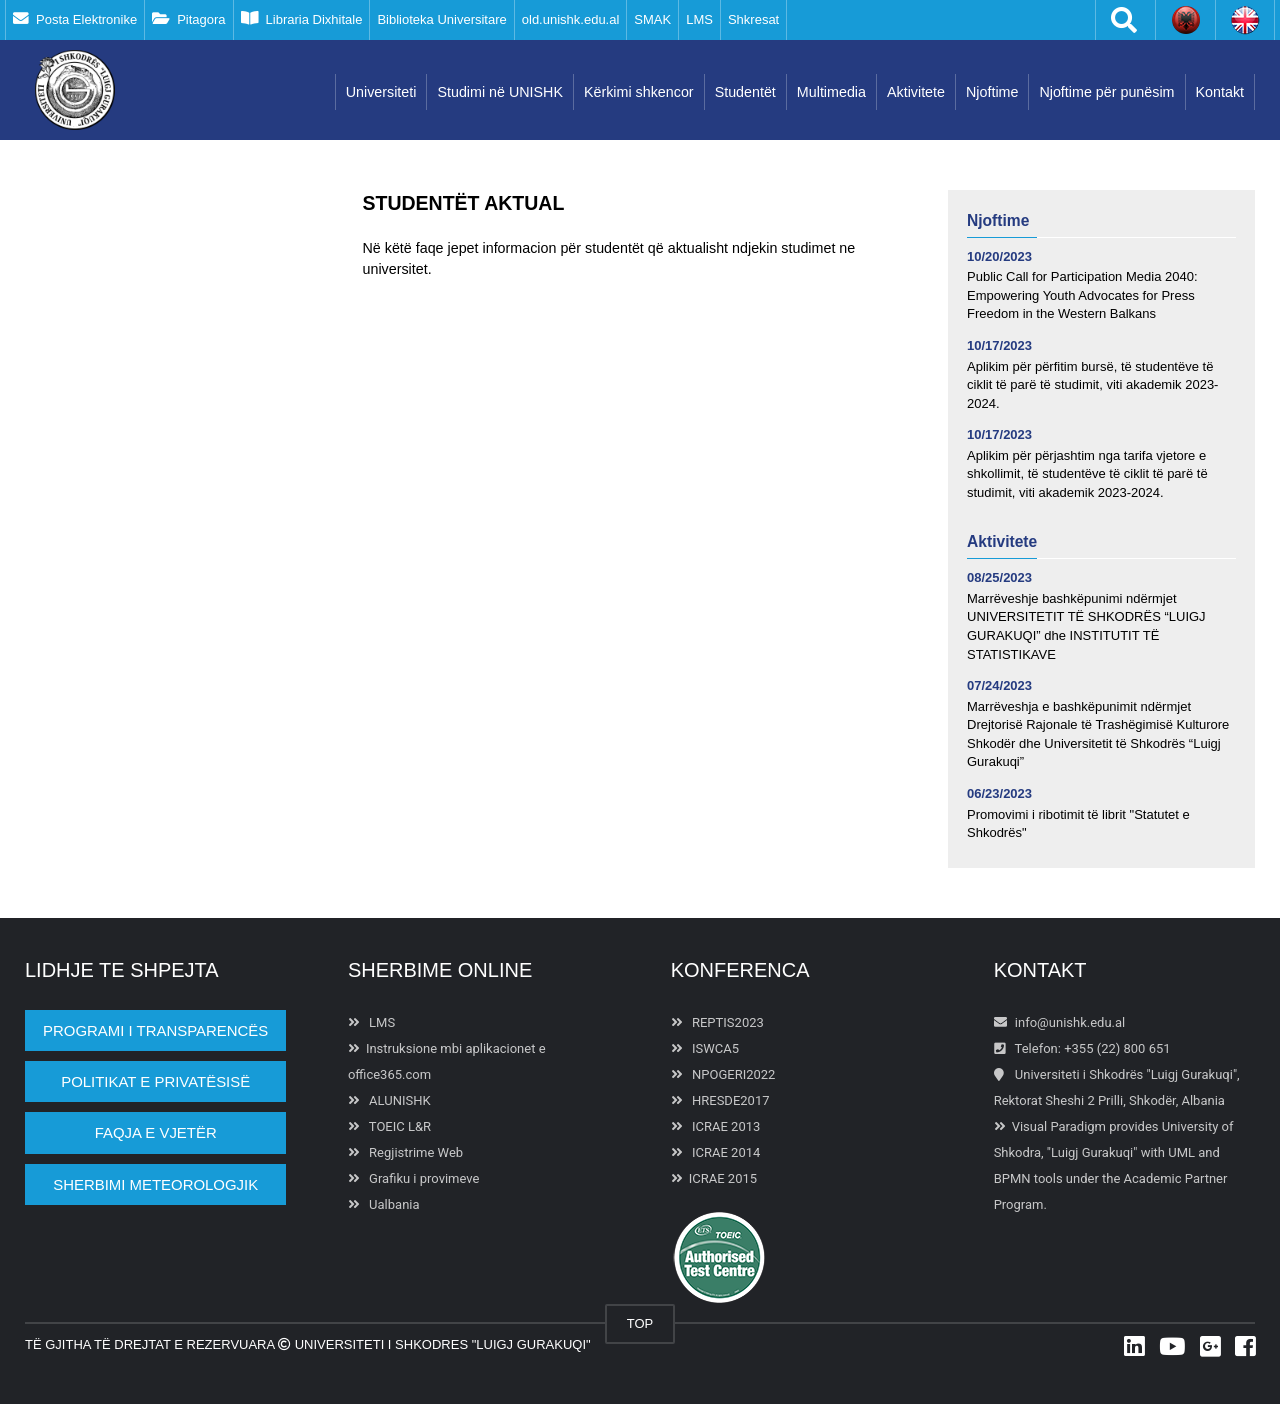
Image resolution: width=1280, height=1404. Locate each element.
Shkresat (753, 19)
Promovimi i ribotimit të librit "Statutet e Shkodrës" (1078, 824)
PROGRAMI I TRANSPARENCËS (155, 1030)
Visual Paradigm (1059, 1126)
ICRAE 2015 (714, 1178)
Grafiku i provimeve (414, 1178)
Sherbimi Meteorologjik (155, 1184)
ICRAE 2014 (716, 1152)
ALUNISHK (389, 1100)
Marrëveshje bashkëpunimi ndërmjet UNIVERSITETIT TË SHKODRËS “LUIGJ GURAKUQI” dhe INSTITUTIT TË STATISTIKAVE (1086, 626)
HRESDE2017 (720, 1100)
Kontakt (1220, 92)
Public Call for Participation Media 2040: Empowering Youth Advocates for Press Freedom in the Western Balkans (1082, 295)
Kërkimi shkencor (639, 92)
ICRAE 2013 (716, 1126)
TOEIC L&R (389, 1126)
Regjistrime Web (405, 1152)
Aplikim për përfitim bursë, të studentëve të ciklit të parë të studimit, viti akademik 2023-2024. (1092, 385)
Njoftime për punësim (1106, 92)
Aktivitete (916, 92)
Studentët (745, 92)
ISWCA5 (705, 1048)
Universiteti (381, 92)
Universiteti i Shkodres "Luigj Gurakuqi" (441, 1344)
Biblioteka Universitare (441, 19)
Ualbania (384, 1204)
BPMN (1012, 1178)
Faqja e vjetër (156, 1132)
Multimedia (831, 92)
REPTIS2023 (717, 1022)
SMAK (652, 19)
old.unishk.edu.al (571, 19)
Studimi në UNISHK (500, 92)
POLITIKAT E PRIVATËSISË (155, 1081)
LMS (699, 19)
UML (1181, 1152)
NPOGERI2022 (723, 1074)
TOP (640, 1323)
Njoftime (992, 92)
